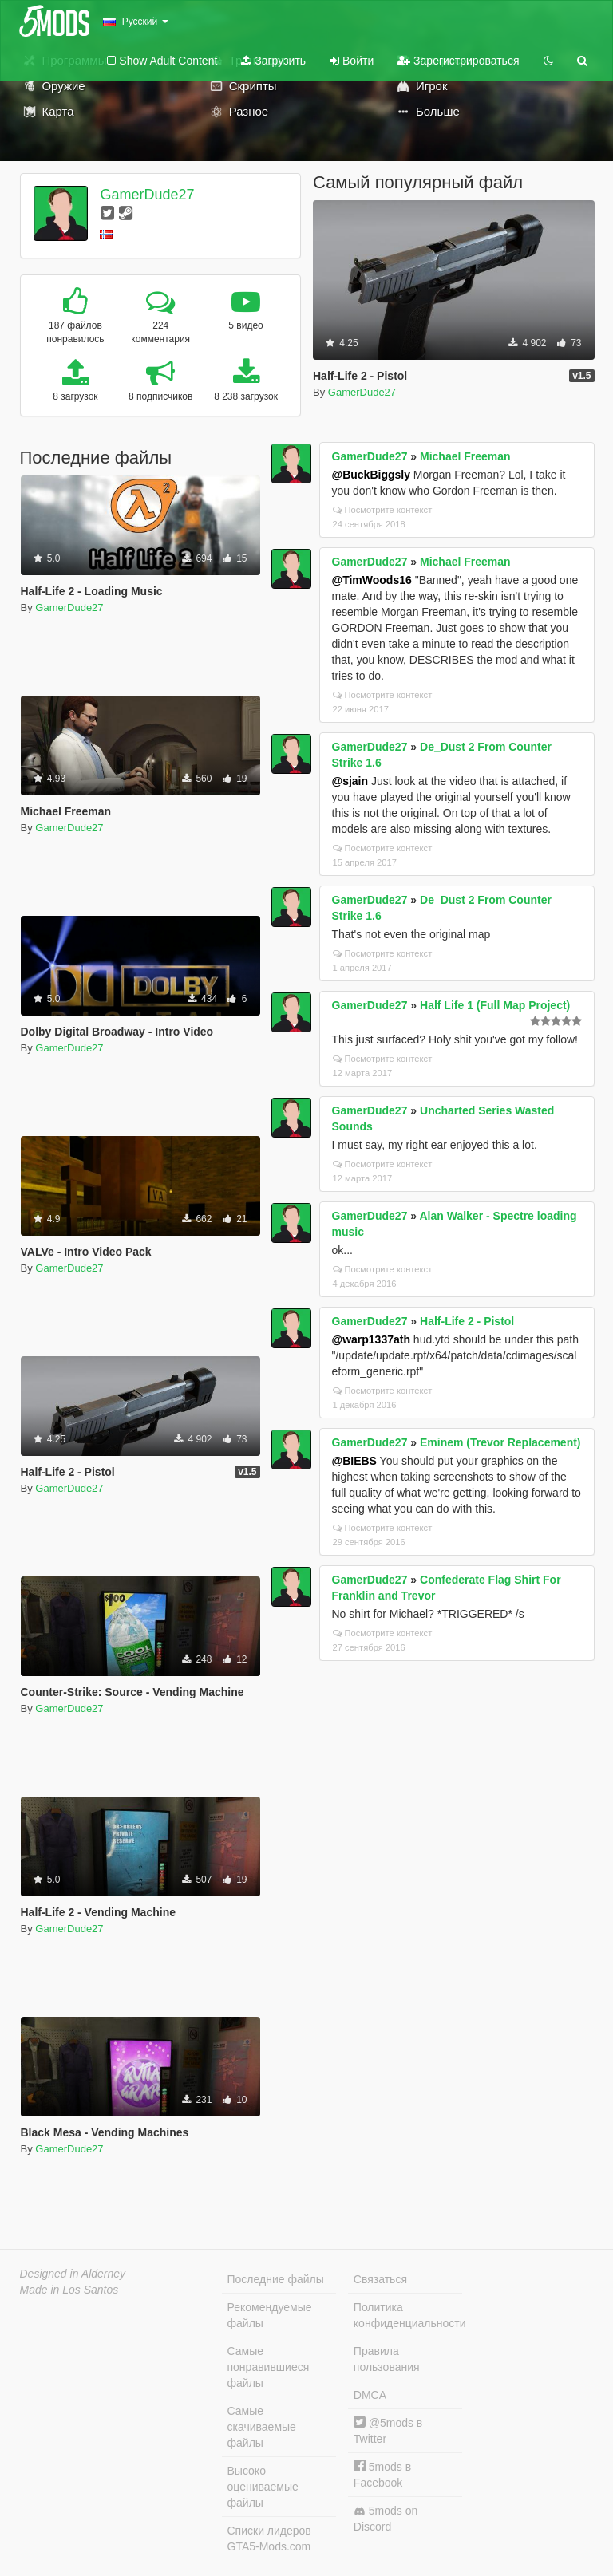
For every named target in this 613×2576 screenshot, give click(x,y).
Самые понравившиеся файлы (268, 2367)
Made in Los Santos (69, 2289)
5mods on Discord (385, 2518)
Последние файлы (275, 2279)
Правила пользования (387, 2359)
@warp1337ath (371, 1339)
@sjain (350, 781)
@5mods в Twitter (388, 2430)
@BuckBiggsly (371, 474)
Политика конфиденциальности (408, 2315)
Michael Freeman (465, 456)
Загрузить (273, 60)
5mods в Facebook (382, 2474)
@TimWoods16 (372, 580)
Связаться (380, 2279)
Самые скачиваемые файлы (261, 2426)
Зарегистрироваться (458, 60)
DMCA (370, 2395)
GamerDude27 (147, 195)
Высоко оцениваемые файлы (263, 2486)
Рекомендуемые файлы (269, 2315)
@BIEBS (354, 1460)
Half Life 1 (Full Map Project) (495, 1005)
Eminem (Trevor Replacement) (500, 1442)
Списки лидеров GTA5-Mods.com (269, 2538)
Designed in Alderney (73, 2273)
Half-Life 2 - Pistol (467, 1321)
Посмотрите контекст (383, 510)
